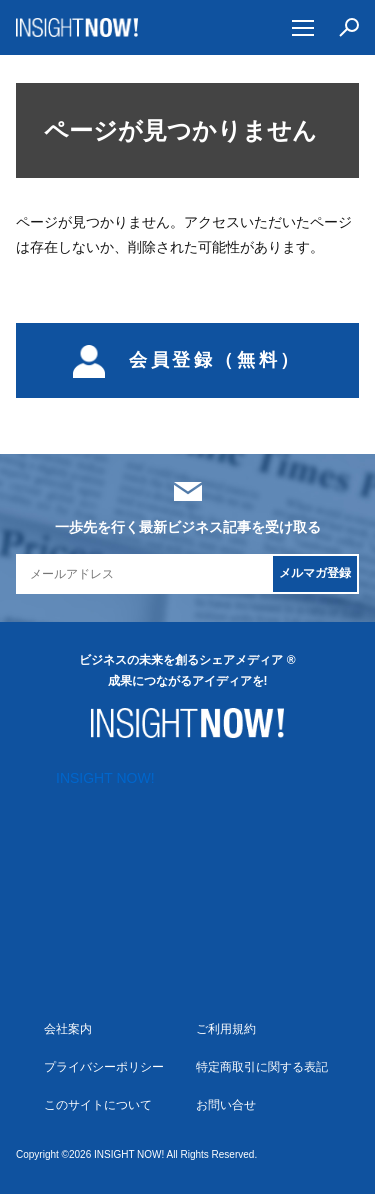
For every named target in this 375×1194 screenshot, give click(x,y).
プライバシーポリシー (104, 1067)
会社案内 (68, 1029)
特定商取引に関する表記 (262, 1067)
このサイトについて (98, 1105)
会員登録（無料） (187, 360)
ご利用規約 (226, 1029)
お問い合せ (226, 1105)
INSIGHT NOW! (77, 27)
